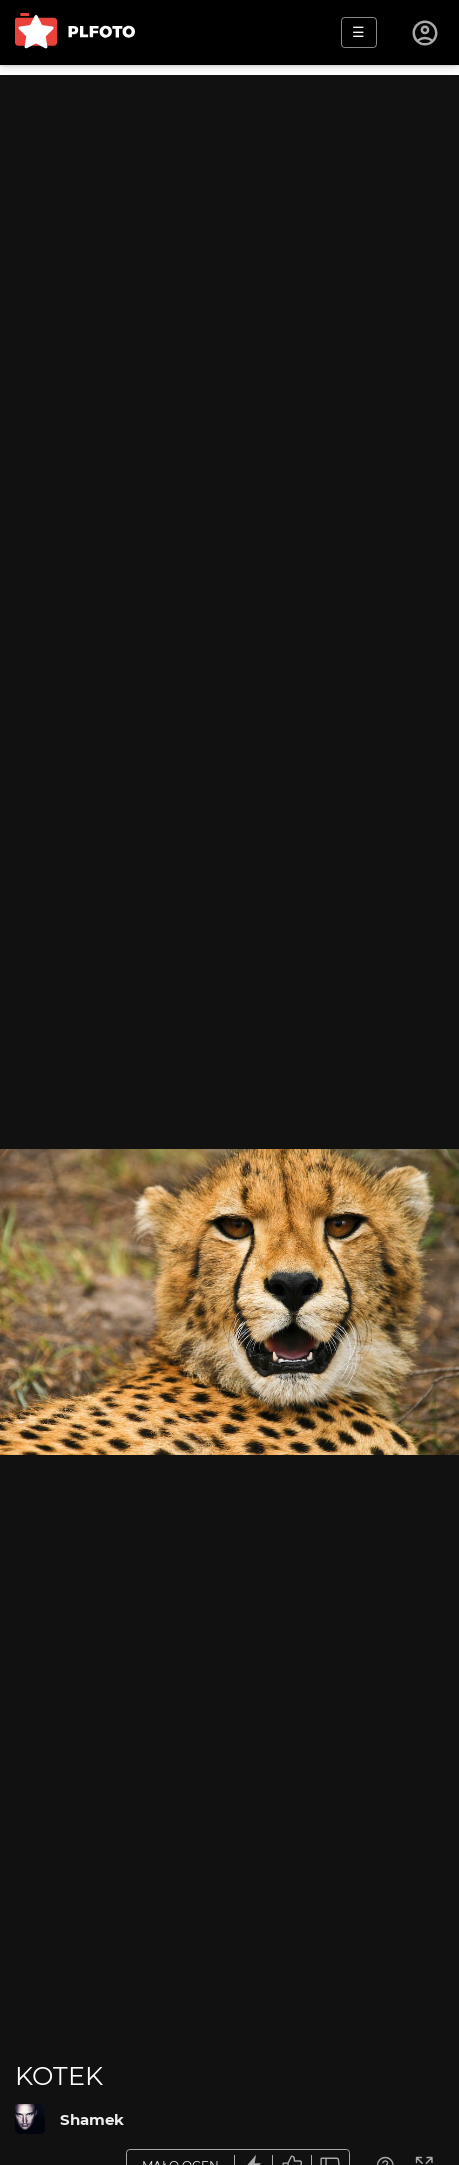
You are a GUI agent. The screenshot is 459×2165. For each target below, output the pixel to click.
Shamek (92, 2119)
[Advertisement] (229, 304)
